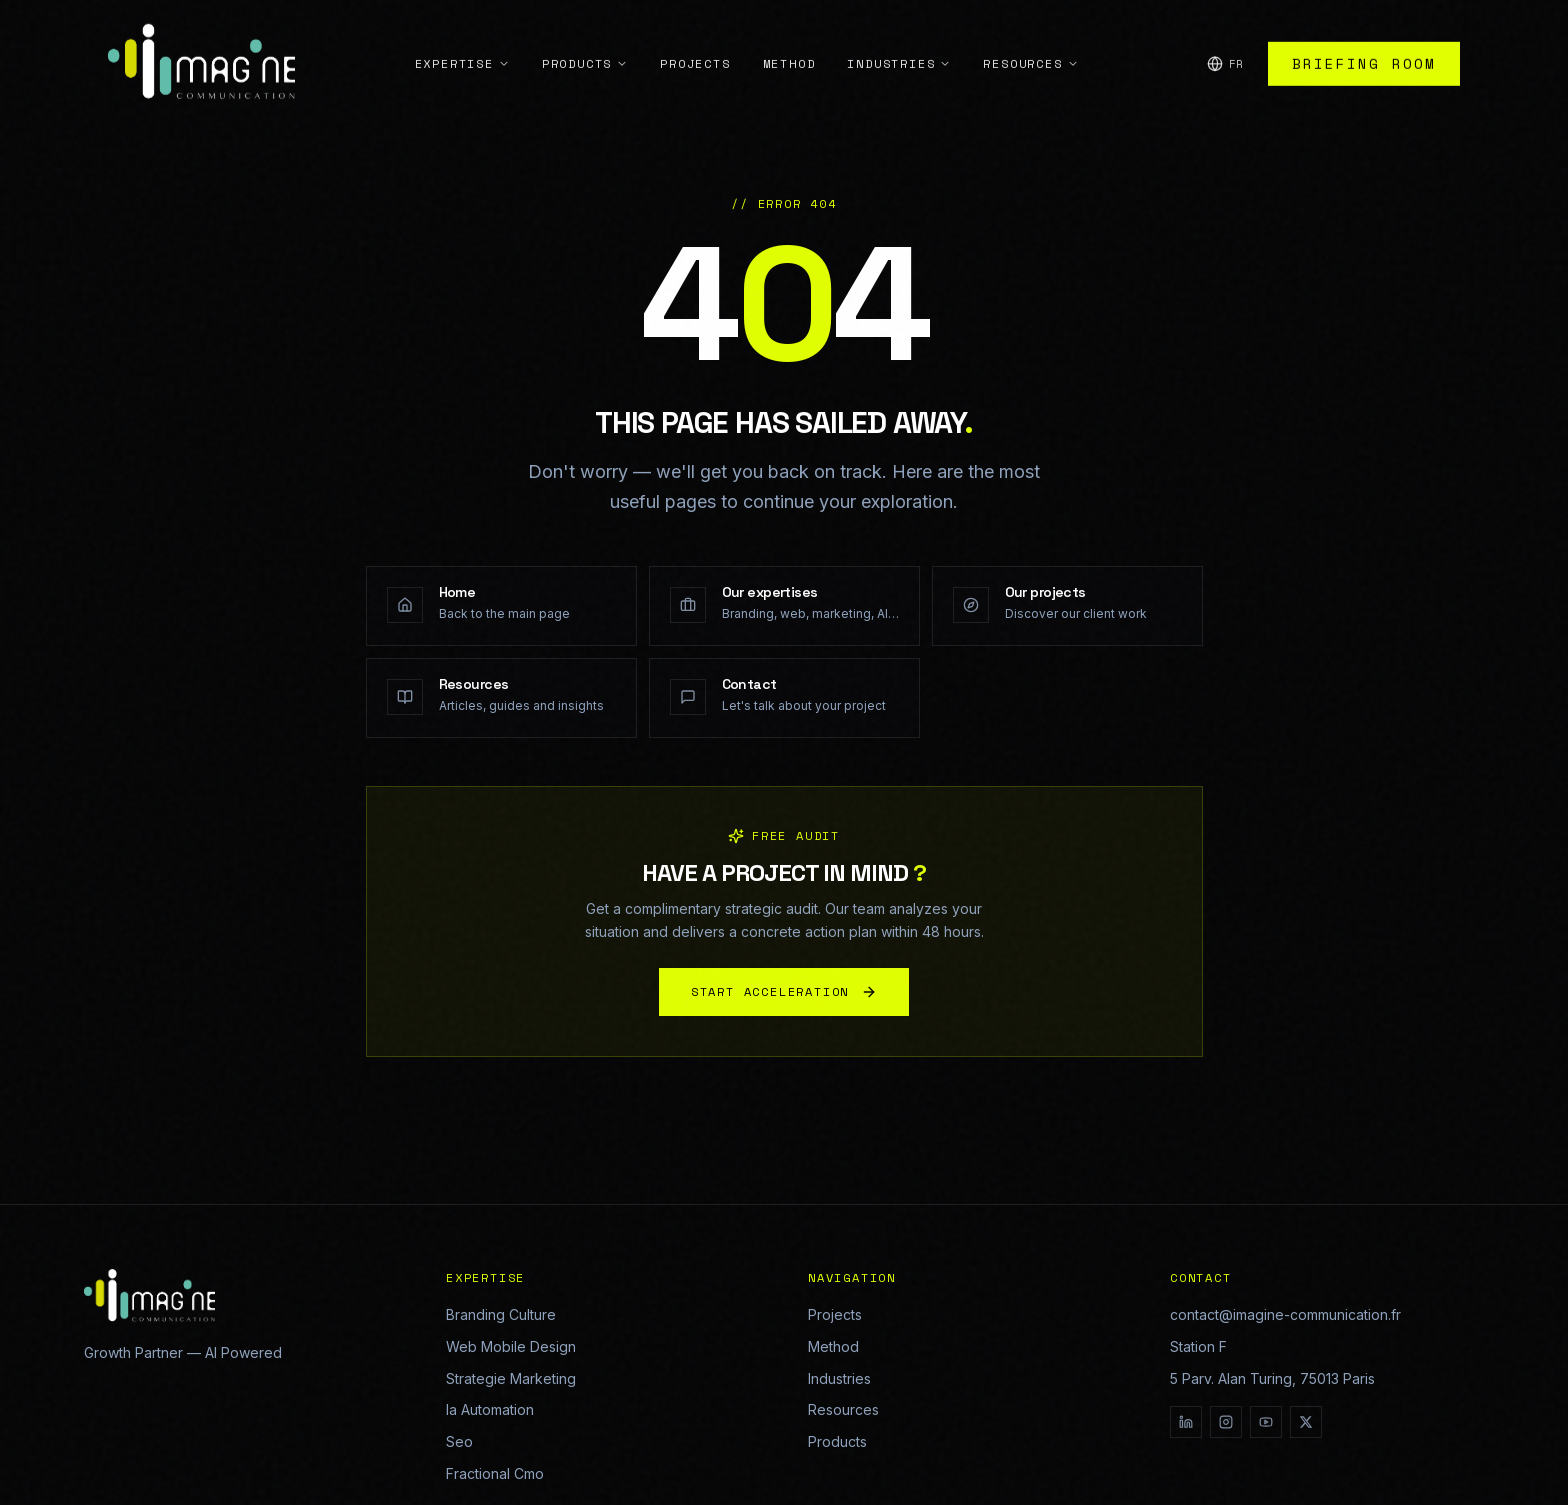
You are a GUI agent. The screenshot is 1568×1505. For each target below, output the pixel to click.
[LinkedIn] (1186, 1422)
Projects (695, 23)
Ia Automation (490, 1409)
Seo (459, 1441)
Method (789, 23)
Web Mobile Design (511, 1346)
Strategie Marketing (511, 1378)
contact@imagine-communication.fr (1285, 1314)
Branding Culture (501, 1314)
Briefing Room (1364, 23)
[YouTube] (1266, 1422)
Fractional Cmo (495, 1473)
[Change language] (1225, 24)
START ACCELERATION (784, 998)
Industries (899, 23)
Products (585, 23)
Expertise (462, 23)
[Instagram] (1226, 1422)
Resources (1030, 23)
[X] (1306, 1422)
